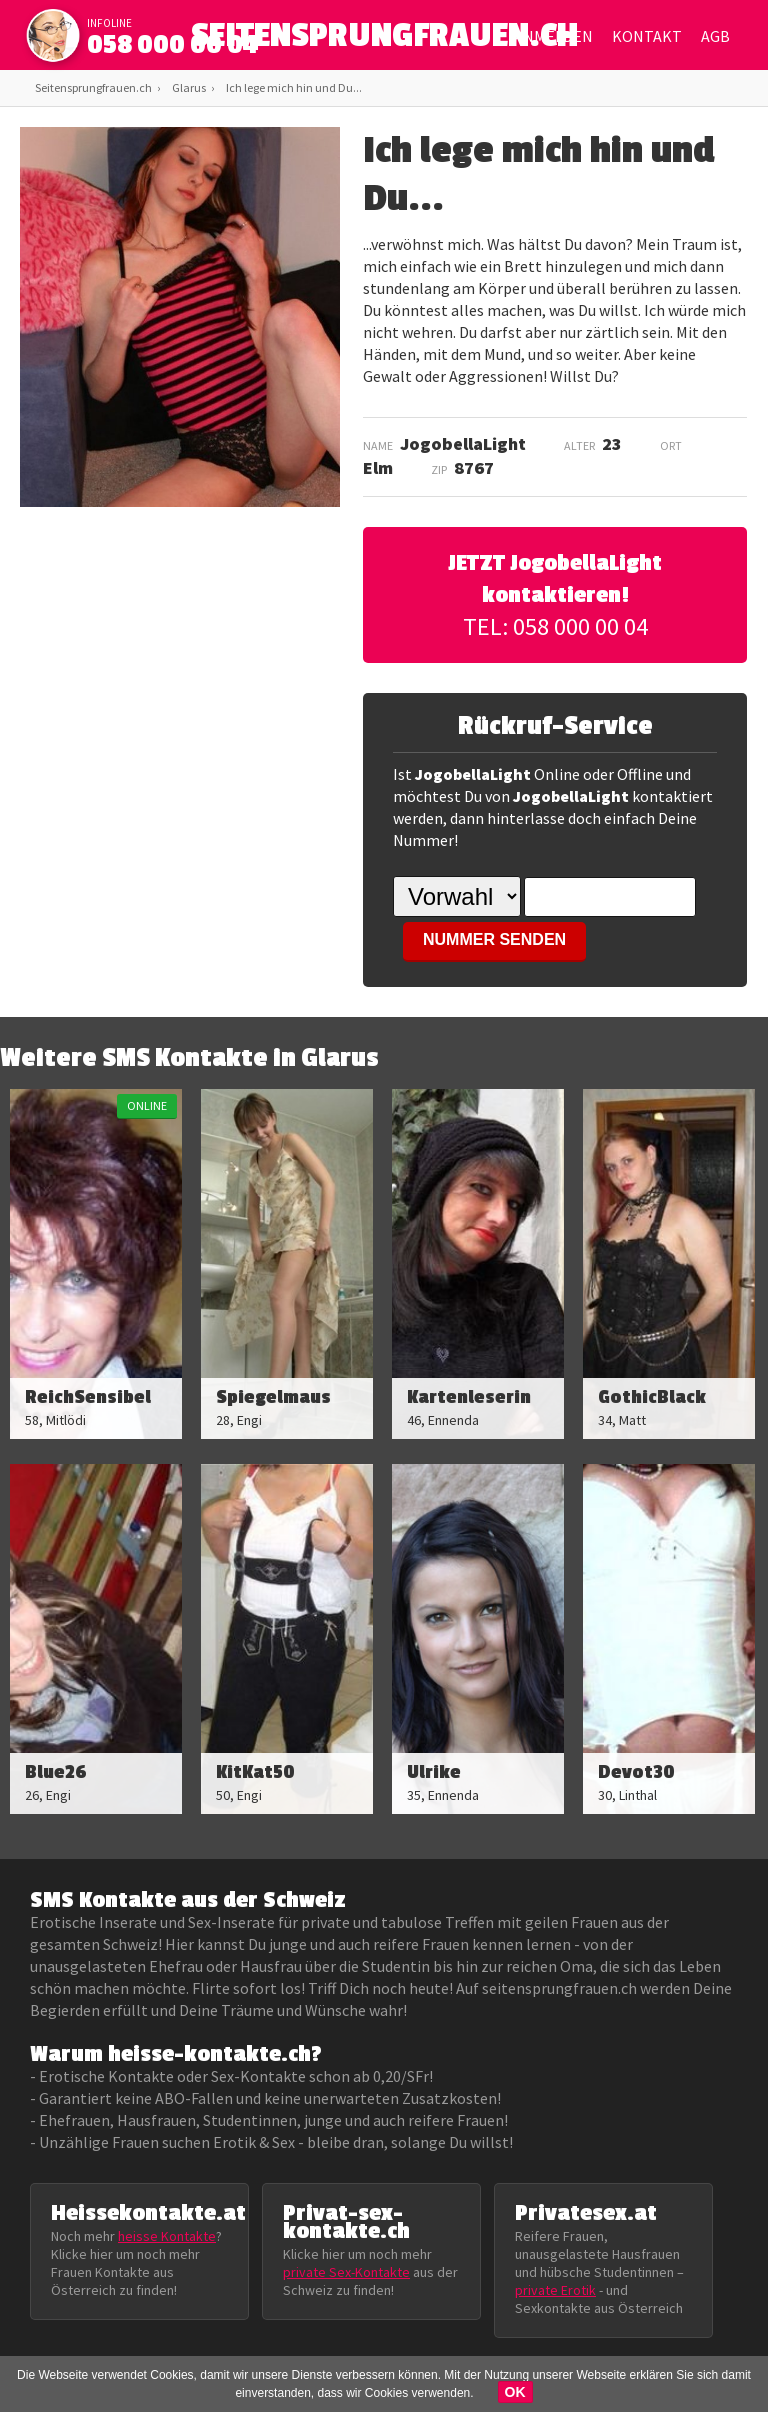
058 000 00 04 (173, 45)
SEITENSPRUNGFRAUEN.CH (384, 40)
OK (515, 2392)
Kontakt (647, 36)
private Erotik (555, 2290)
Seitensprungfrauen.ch (93, 87)
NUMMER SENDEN (494, 939)
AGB (715, 36)
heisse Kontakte (167, 2236)
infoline (109, 23)
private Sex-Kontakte (346, 2272)
